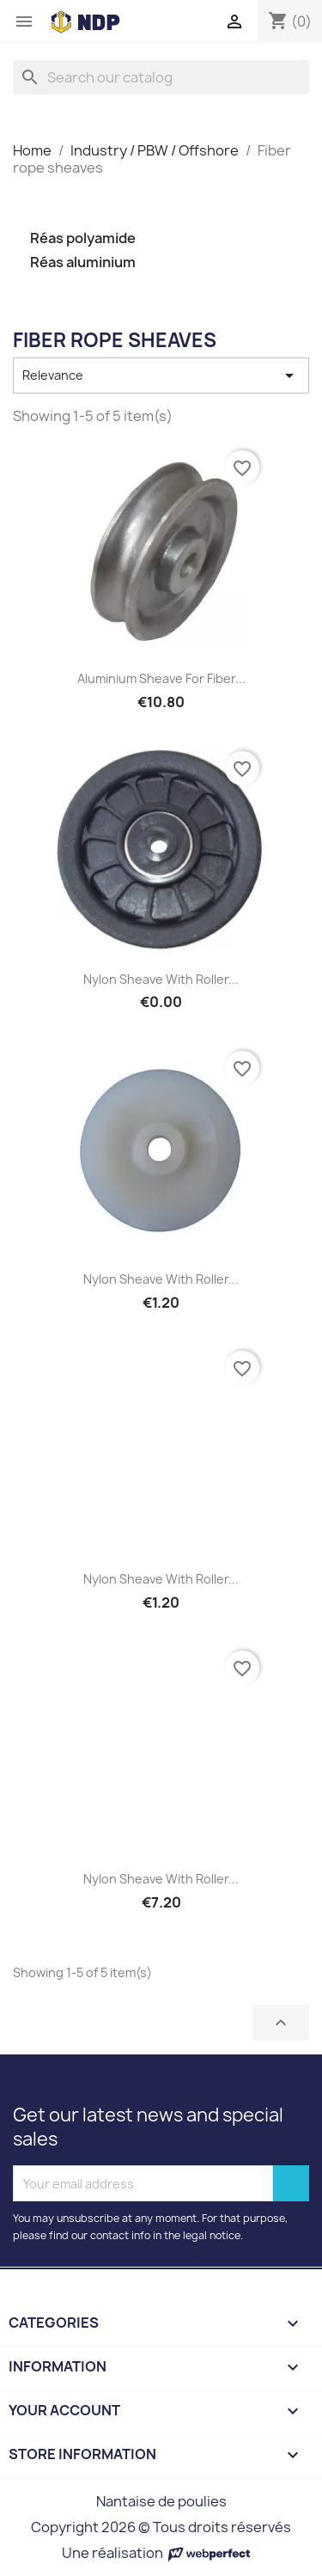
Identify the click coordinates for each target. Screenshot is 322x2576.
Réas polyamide (83, 238)
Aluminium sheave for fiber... (161, 678)
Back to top (280, 2022)
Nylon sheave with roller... (161, 979)
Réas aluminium (83, 262)
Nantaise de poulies (161, 2501)
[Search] (161, 77)
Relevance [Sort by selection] (161, 375)
